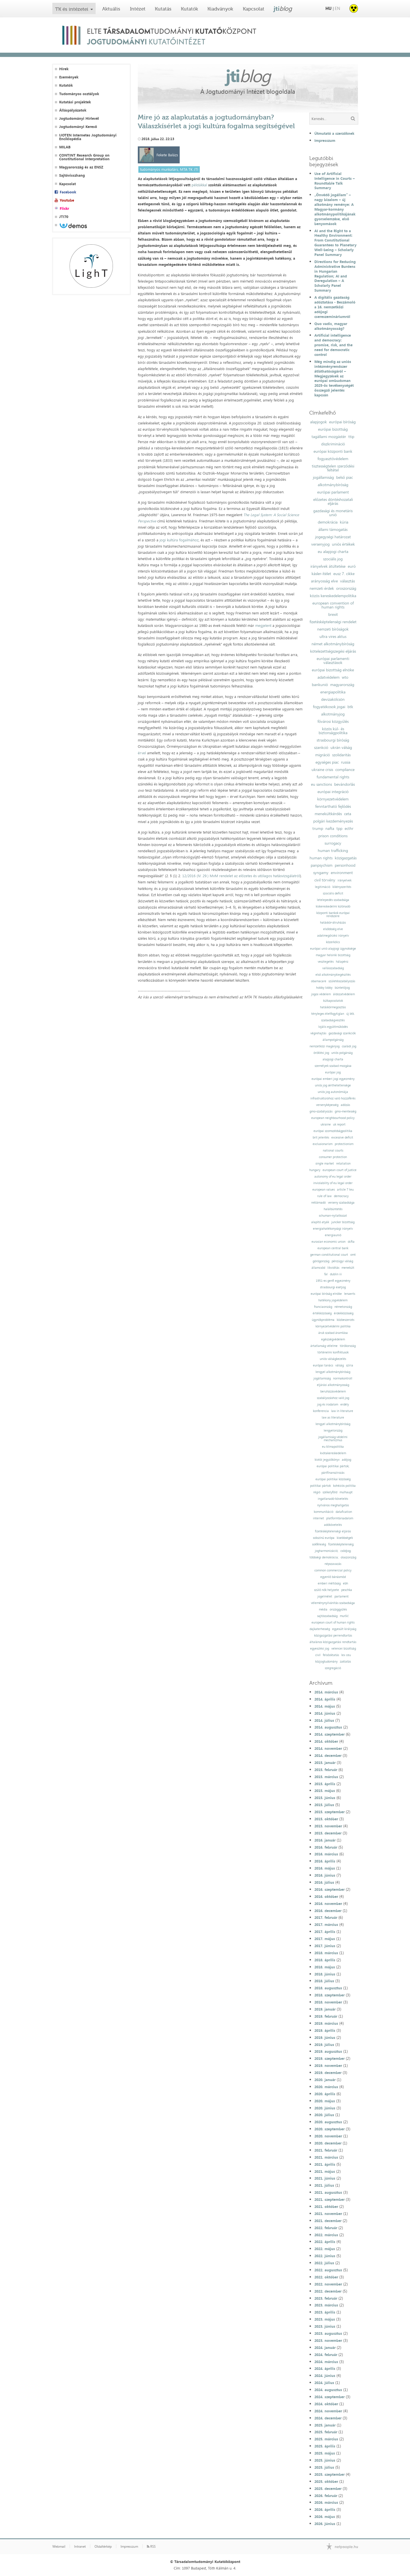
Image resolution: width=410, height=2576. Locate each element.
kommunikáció (323, 1511)
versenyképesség (327, 1105)
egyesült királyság (344, 1629)
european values (323, 1189)
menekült (348, 1267)
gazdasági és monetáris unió (333, 513)
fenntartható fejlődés (333, 806)
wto (345, 677)
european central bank (332, 1248)
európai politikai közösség (333, 1479)
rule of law (324, 1196)
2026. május (324, 2516)
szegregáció (333, 1668)
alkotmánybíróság (333, 485)
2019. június (324, 2037)
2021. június (324, 2178)
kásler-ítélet (321, 574)
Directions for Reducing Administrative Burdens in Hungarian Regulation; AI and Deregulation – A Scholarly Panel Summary (335, 276)
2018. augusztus (328, 1987)
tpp (339, 828)
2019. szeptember (329, 2058)
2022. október (326, 2277)
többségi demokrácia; (324, 1557)
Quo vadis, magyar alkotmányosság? (330, 326)
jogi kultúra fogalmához (179, 539)
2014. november (328, 1748)
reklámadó (318, 1202)
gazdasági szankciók (342, 1033)
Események (68, 77)
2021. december (328, 2220)
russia (345, 762)
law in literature (342, 1411)
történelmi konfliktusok (333, 1352)
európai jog (333, 1072)
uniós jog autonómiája (333, 1091)
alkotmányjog (333, 714)
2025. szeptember (329, 2474)
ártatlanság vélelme (324, 1345)
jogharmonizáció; (326, 1550)
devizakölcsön (333, 699)
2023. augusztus (328, 2333)
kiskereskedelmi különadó (333, 906)
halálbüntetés (333, 1209)
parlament (341, 1596)
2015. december (328, 1833)
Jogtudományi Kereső (78, 127)
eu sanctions (321, 784)
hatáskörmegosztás (333, 1007)
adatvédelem (328, 677)
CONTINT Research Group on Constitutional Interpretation (84, 157)
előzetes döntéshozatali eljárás (333, 501)
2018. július (324, 1980)
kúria (344, 522)
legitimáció (322, 886)
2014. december (328, 1755)
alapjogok (318, 422)
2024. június (324, 2375)
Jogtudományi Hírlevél (79, 118)
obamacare (318, 981)
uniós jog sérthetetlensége (333, 1085)
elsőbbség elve (333, 929)
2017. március (326, 1924)
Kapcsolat (253, 9)
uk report (339, 1124)
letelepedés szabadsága (333, 900)
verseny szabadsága (341, 1202)
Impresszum (324, 140)
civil (318, 1655)
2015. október (326, 1818)
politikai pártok (320, 1485)
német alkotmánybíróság (333, 644)
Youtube (67, 200)
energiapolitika (332, 692)
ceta (347, 814)
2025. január (325, 2425)
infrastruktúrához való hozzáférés (332, 1098)
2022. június (324, 2255)
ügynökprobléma (323, 1319)
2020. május (324, 2100)
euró (352, 566)
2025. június (324, 2460)
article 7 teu (345, 1189)
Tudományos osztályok (79, 94)
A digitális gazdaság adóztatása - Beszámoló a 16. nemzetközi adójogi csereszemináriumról (334, 307)
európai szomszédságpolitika (333, 1131)
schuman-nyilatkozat (333, 1215)
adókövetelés (333, 1524)
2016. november (328, 1903)
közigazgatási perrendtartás (333, 1635)
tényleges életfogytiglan (327, 1013)
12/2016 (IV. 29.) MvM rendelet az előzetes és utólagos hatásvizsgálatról (241, 875)
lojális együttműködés (333, 1026)
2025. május (324, 2453)
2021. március (326, 2157)
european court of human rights (333, 1622)
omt (353, 1254)
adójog (346, 1459)
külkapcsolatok (333, 1000)
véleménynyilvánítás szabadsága (333, 1603)
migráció (322, 755)
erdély (344, 1404)
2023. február (325, 2298)
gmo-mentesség (345, 1111)
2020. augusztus (328, 2121)
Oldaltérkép (103, 2546)
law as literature (333, 1417)
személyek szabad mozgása (333, 1065)
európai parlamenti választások (333, 661)
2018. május (324, 1967)
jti (283, 8)
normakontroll (342, 1378)
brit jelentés (321, 1137)
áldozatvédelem (344, 994)
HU (328, 8)
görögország (321, 1261)
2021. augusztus (328, 2192)
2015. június (324, 1797)
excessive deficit (342, 1137)
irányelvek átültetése (327, 566)
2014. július (324, 1720)
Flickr (64, 208)
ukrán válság (341, 747)
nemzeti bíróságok (333, 629)
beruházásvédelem (333, 1391)
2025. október (326, 2481)
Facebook (68, 192)
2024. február (325, 2354)
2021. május (324, 2171)
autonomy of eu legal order (332, 1176)
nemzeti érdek (322, 588)
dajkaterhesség (320, 1629)
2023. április (324, 2312)
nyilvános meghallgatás (333, 1505)
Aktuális (111, 9)
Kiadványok (220, 9)
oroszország (346, 588)
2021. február (325, 2150)
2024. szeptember (329, 2396)
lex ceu (346, 1655)
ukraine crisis (322, 770)
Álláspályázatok (72, 110)
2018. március (326, 1952)
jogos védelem (321, 994)
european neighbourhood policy (333, 1118)
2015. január (325, 1762)
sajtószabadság (327, 1616)
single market (324, 1163)
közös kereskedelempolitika (333, 596)
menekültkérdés (328, 814)
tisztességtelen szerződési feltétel (333, 468)
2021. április (324, 2164)
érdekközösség (343, 1313)
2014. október (326, 1741)
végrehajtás (318, 1033)
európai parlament (333, 492)
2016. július (324, 1882)
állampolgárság (333, 1039)
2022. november (328, 2284)
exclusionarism (322, 1144)
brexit (333, 614)
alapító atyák (320, 1222)
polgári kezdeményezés (333, 821)
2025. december (328, 2488)
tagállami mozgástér (329, 437)
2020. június (324, 2108)
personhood (345, 865)
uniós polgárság (342, 1052)
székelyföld (330, 1492)
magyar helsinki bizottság (333, 955)
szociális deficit (333, 893)
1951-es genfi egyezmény (333, 1280)
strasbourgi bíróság (333, 740)
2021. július (324, 2185)
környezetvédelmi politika (333, 1326)
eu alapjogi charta (333, 552)
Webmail (58, 2546)
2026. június (324, 2523)
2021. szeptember (329, 2199)
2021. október (326, 2206)
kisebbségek (345, 1537)
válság (339, 1365)
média (323, 1609)
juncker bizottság (343, 1222)
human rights (321, 858)
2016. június (324, 1875)
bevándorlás (344, 784)
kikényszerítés (341, 886)
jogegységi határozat (333, 537)
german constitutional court (329, 1254)
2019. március (326, 2023)
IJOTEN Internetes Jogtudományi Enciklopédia (88, 137)
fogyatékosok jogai (329, 707)
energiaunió (333, 1235)
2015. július (324, 1804)
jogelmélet (324, 1596)
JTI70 (63, 217)
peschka (346, 1590)
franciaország (323, 1306)
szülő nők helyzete (326, 1590)
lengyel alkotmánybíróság (332, 1372)
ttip (351, 437)
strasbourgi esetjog (333, 1287)
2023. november (328, 2340)
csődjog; (345, 1550)
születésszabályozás (342, 981)
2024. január (325, 2347)
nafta (329, 828)
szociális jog (333, 559)
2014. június (324, 1713)
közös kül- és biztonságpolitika (333, 731)
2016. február (325, 1847)
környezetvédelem (333, 799)
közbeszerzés (345, 1319)
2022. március (326, 2234)
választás (347, 581)
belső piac (344, 477)
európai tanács (323, 1365)
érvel (142, 752)
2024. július (324, 2382)
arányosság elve (324, 581)
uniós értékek (343, 544)
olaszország (348, 1557)
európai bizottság (333, 429)
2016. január (325, 1840)
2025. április (324, 2446)
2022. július (324, 2262)
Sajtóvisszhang (72, 175)
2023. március (326, 2305)
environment (342, 873)
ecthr (349, 828)
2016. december (328, 1910)
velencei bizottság (343, 1648)
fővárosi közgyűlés (333, 721)
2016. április (324, 1861)
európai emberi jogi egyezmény (333, 1078)
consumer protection (333, 1157)
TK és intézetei (71, 9)
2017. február (325, 1917)
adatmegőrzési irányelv (333, 935)
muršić (344, 1616)
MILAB (64, 147)
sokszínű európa (323, 1537)
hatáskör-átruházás (333, 922)
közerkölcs (333, 942)
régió (316, 1492)
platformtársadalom (339, 1518)
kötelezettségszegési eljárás (333, 651)
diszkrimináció (333, 444)
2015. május (324, 1790)
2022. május (324, 2248)
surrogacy (333, 843)
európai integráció (333, 792)
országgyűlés (338, 1609)
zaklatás (345, 1661)
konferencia (321, 1411)
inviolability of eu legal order (333, 1183)
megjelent (263, 625)
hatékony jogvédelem (332, 1300)
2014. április (324, 1699)
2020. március (326, 2086)
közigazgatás (346, 858)
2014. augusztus (328, 1727)
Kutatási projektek (75, 102)
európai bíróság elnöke (326, 1293)
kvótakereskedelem (333, 1453)
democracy (341, 1196)
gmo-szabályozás (321, 1111)
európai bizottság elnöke (333, 670)
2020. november (328, 2136)
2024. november (328, 2410)
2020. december (328, 2143)
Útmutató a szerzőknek (334, 133)
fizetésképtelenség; (341, 1544)
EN (337, 8)
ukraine (326, 1124)
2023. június (324, 2326)
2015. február (325, 1769)
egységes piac (327, 762)
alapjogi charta (333, 1059)
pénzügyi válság (342, 1261)
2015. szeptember (329, 1811)
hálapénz (342, 961)
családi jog (349, 1046)
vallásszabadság (333, 968)
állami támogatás (332, 529)
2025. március (326, 2439)
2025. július (324, 2467)
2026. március (326, 2502)
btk (350, 707)
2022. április (324, 2241)
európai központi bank (333, 451)
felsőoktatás (331, 1655)
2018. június (324, 1974)
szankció (321, 747)
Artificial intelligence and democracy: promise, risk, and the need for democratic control (333, 345)
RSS (151, 2546)
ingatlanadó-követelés (333, 1498)
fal (326, 1274)
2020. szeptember (329, 2128)
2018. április (324, 1959)
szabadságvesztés (333, 1020)
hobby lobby (324, 987)
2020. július (324, 2114)
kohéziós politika (344, 1485)
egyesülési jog (319, 1648)
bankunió (320, 685)
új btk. (350, 1013)
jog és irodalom (327, 1404)
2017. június (324, 1945)
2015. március (326, 1776)
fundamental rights (333, 777)
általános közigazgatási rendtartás (333, 1642)
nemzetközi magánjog (325, 1046)
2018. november (328, 2002)
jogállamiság (323, 477)
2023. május (324, 2319)
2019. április (324, 2030)
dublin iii (336, 1274)
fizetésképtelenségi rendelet (333, 622)
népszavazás (333, 1563)
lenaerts (349, 1293)
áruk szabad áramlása (333, 1332)
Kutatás (163, 9)
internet (318, 1518)
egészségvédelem (333, 1339)
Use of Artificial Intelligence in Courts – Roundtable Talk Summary (334, 181)
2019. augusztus (328, 2051)
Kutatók (189, 9)
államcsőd (318, 1267)
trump (317, 828)
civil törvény (324, 880)
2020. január (325, 2079)
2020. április (324, 2093)
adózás (345, 1105)
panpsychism (321, 865)
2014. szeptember (329, 1734)
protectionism (344, 1144)
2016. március (326, 1854)
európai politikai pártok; (333, 1466)
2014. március (326, 1692)
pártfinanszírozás (332, 1472)
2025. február (325, 2431)
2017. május (324, 1938)
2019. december (328, 2072)
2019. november (328, 2065)
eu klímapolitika (333, 1446)
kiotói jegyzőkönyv (327, 1459)
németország (343, 1306)
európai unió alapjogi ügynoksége (333, 948)
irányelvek (344, 880)
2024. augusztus (328, 2389)
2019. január (325, 2009)
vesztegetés (326, 961)
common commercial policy (332, 1570)
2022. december (328, 2291)
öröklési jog (321, 1052)
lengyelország (333, 1430)
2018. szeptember (329, 1995)
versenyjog (320, 544)
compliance (345, 770)
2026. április (324, 2509)
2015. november (328, 1826)
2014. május (324, 1706)
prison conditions (332, 836)
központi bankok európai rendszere (333, 914)
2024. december (328, 2418)
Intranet (80, 2546)
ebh (345, 1583)
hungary (314, 1170)
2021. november (328, 2213)
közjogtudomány (326, 1661)
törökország (348, 1345)
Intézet (137, 9)
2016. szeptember (329, 1889)
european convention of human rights (333, 605)
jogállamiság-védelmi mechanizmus (332, 1439)
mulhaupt (346, 1492)
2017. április (324, 1931)
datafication (344, 1511)
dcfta (351, 1241)
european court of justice (340, 1170)
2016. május (324, 1868)
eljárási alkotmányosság (333, 1385)
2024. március (326, 2361)
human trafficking (333, 851)
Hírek (63, 69)
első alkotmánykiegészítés (333, 974)
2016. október (326, 1896)
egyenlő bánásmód (333, 1577)
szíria (349, 1365)
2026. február (325, 2495)
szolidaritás (341, 755)
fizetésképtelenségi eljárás (333, 1531)
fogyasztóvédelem (332, 459)
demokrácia (328, 522)
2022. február (325, 2227)
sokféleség (319, 1544)
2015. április (324, 1783)
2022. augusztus (328, 2269)
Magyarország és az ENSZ (81, 167)
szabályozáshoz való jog (333, 1398)
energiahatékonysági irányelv (333, 1228)
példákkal (199, 184)
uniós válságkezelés (333, 1358)
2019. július (324, 2044)
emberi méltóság (329, 1583)
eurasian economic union (328, 1241)
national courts (333, 1150)
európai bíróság (342, 422)
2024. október (326, 2403)
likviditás (333, 1267)
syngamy (321, 873)
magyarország (342, 685)
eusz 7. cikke (344, 574)
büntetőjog (342, 987)
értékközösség (322, 1313)
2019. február (325, 2016)
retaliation (343, 1163)
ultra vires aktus (332, 636)
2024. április (324, 2368)
